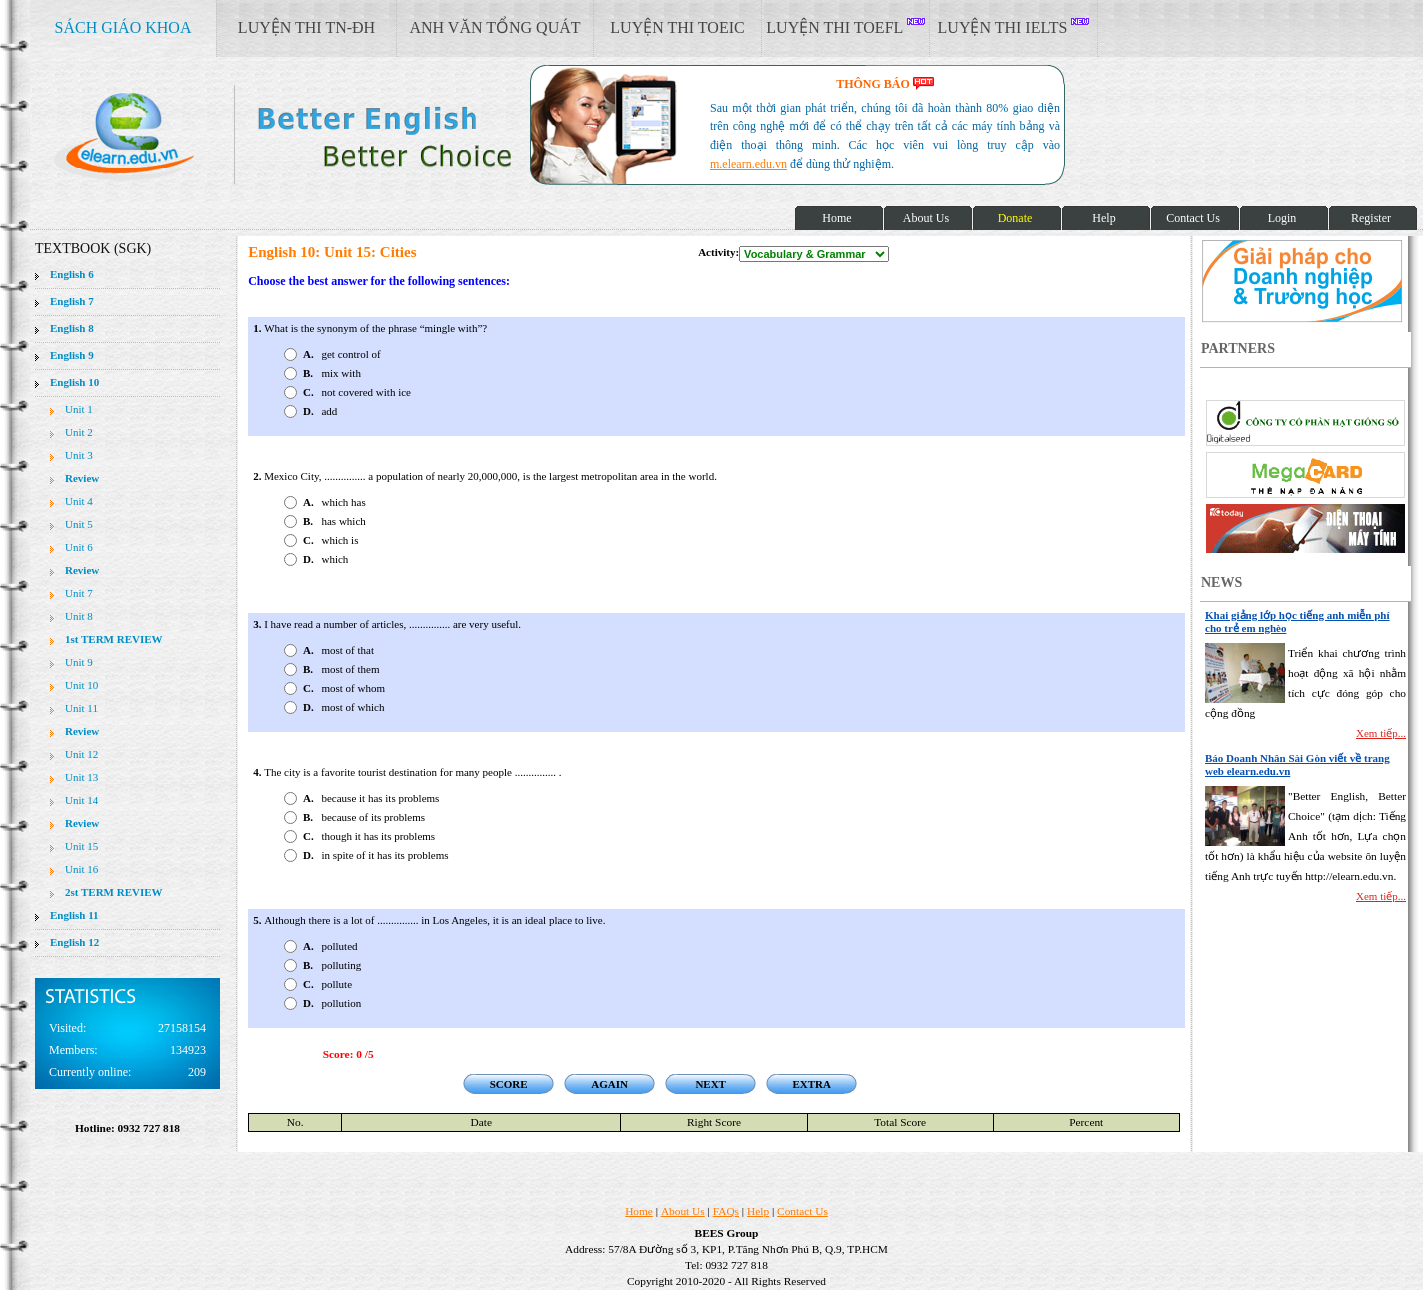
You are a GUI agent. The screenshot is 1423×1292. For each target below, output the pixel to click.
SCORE (509, 1084)
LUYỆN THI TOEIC (677, 27)
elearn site (317, 135)
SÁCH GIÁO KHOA (123, 27)
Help (758, 1211)
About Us (683, 1211)
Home (639, 1211)
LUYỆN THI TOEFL (845, 27)
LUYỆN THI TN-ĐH (306, 27)
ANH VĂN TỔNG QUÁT (494, 27)
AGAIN (609, 1084)
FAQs (726, 1211)
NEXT (710, 1084)
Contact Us (802, 1211)
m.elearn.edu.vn (748, 164)
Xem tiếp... (1381, 733)
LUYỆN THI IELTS (1014, 27)
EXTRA (811, 1084)
